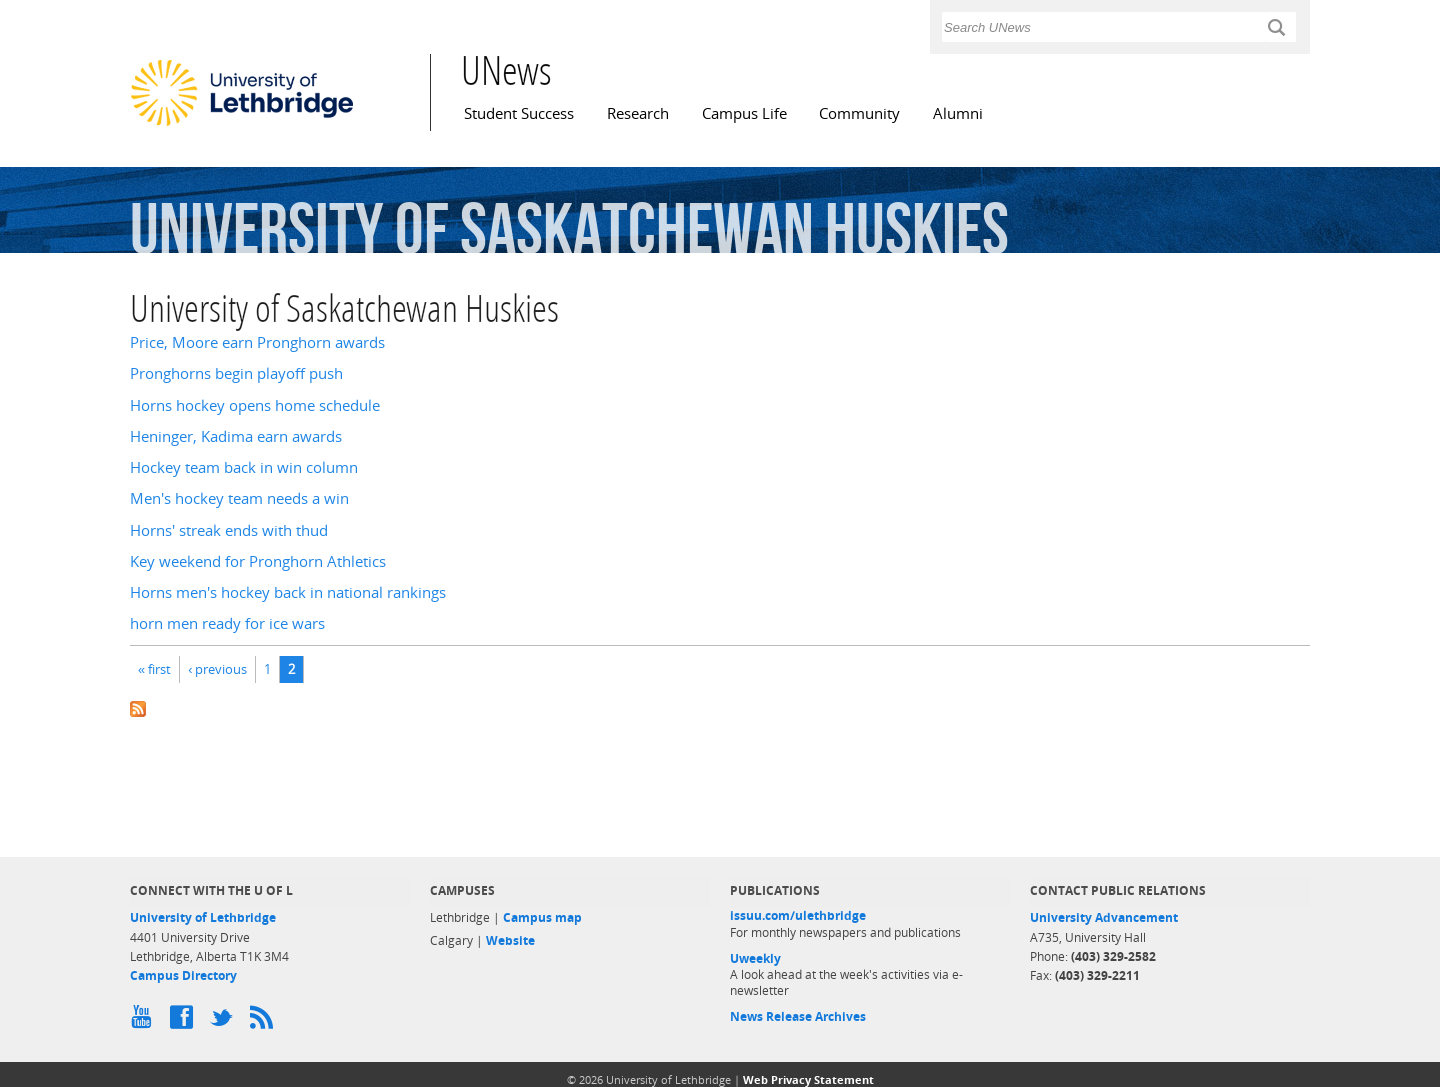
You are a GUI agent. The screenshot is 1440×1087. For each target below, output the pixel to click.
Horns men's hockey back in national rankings (288, 592)
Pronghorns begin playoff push (236, 373)
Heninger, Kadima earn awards (236, 436)
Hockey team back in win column (244, 467)
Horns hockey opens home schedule (255, 405)
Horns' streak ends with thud (229, 530)
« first (154, 669)
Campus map (542, 917)
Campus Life (744, 113)
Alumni (958, 113)
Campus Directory (183, 975)
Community (859, 113)
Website (510, 940)
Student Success (519, 113)
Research (638, 113)
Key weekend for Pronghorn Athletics (258, 561)
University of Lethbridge (203, 917)
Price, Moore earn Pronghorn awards (257, 342)
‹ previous (217, 669)
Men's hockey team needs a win (239, 498)
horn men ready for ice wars (227, 623)
